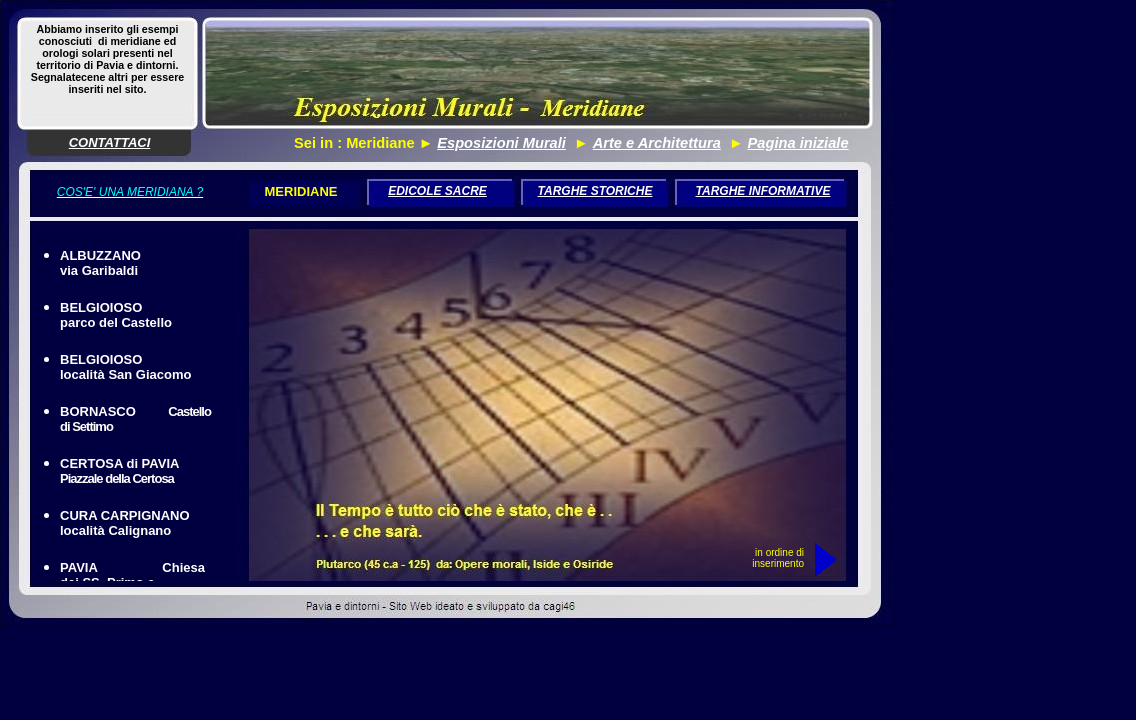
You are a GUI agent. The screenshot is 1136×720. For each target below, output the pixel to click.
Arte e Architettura (657, 143)
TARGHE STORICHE (595, 191)
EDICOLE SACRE (437, 191)
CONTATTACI (110, 142)
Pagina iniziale (798, 143)
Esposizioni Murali (501, 143)
